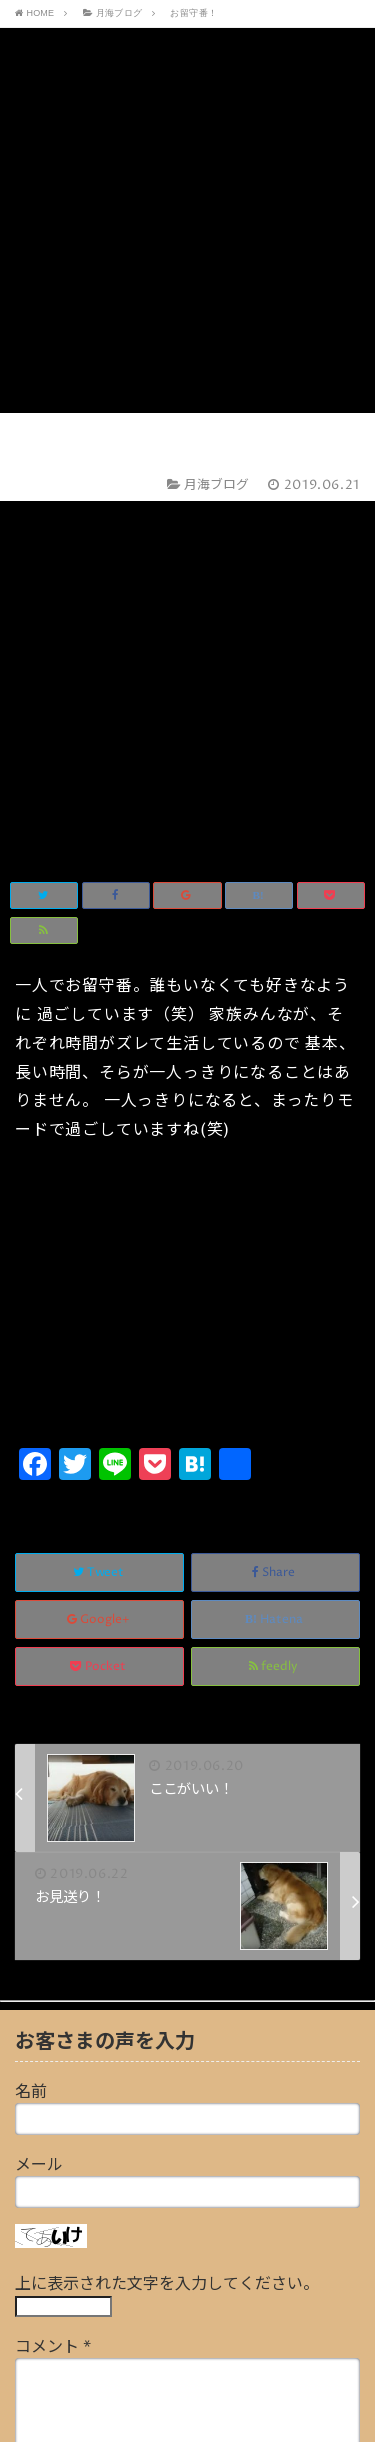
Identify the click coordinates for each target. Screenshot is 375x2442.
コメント (53, 1972)
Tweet (100, 1197)
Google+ (100, 1244)
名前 (31, 1717)
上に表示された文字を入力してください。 (167, 1909)
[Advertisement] (187, 235)
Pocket (99, 1291)
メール (39, 1790)
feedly (275, 1291)
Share (275, 1197)
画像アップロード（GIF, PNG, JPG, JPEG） (170, 2265)
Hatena (275, 1244)
